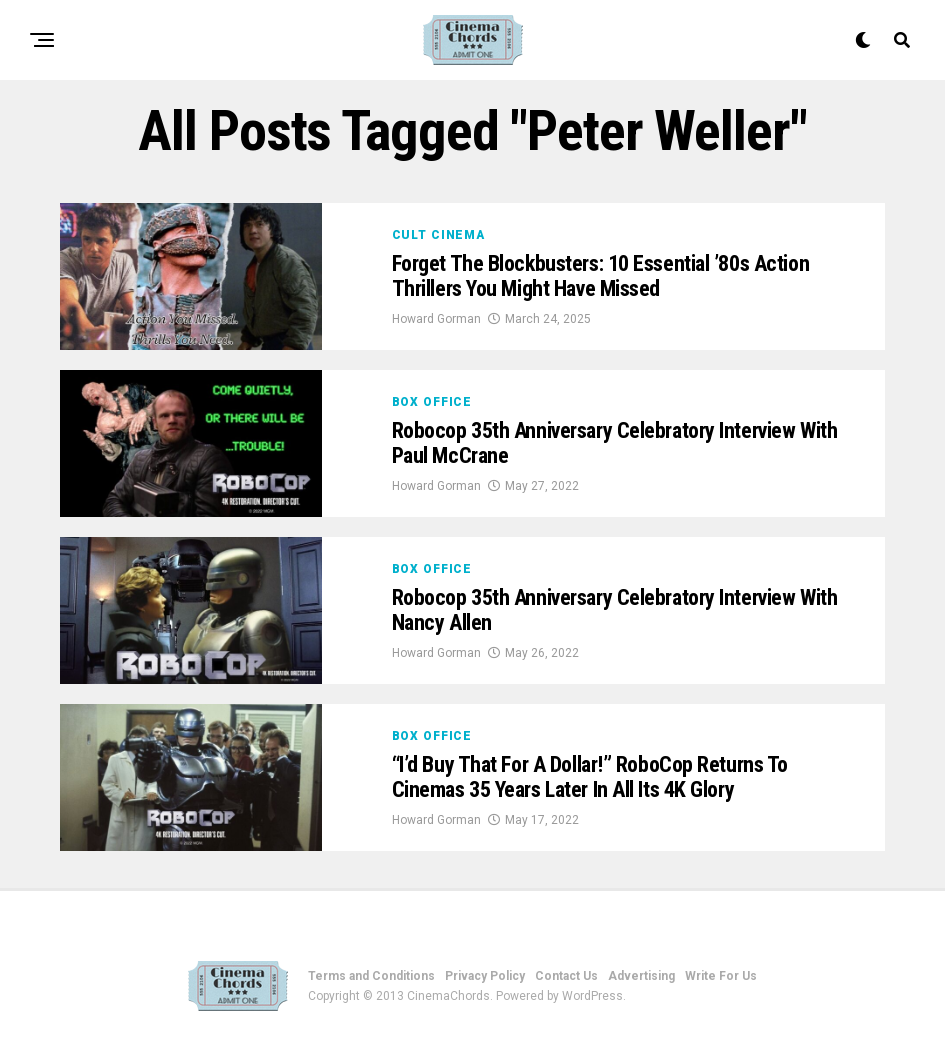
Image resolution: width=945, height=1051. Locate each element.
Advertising (641, 976)
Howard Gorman (436, 319)
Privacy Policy (485, 976)
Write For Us (721, 976)
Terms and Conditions (371, 976)
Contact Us (566, 976)
